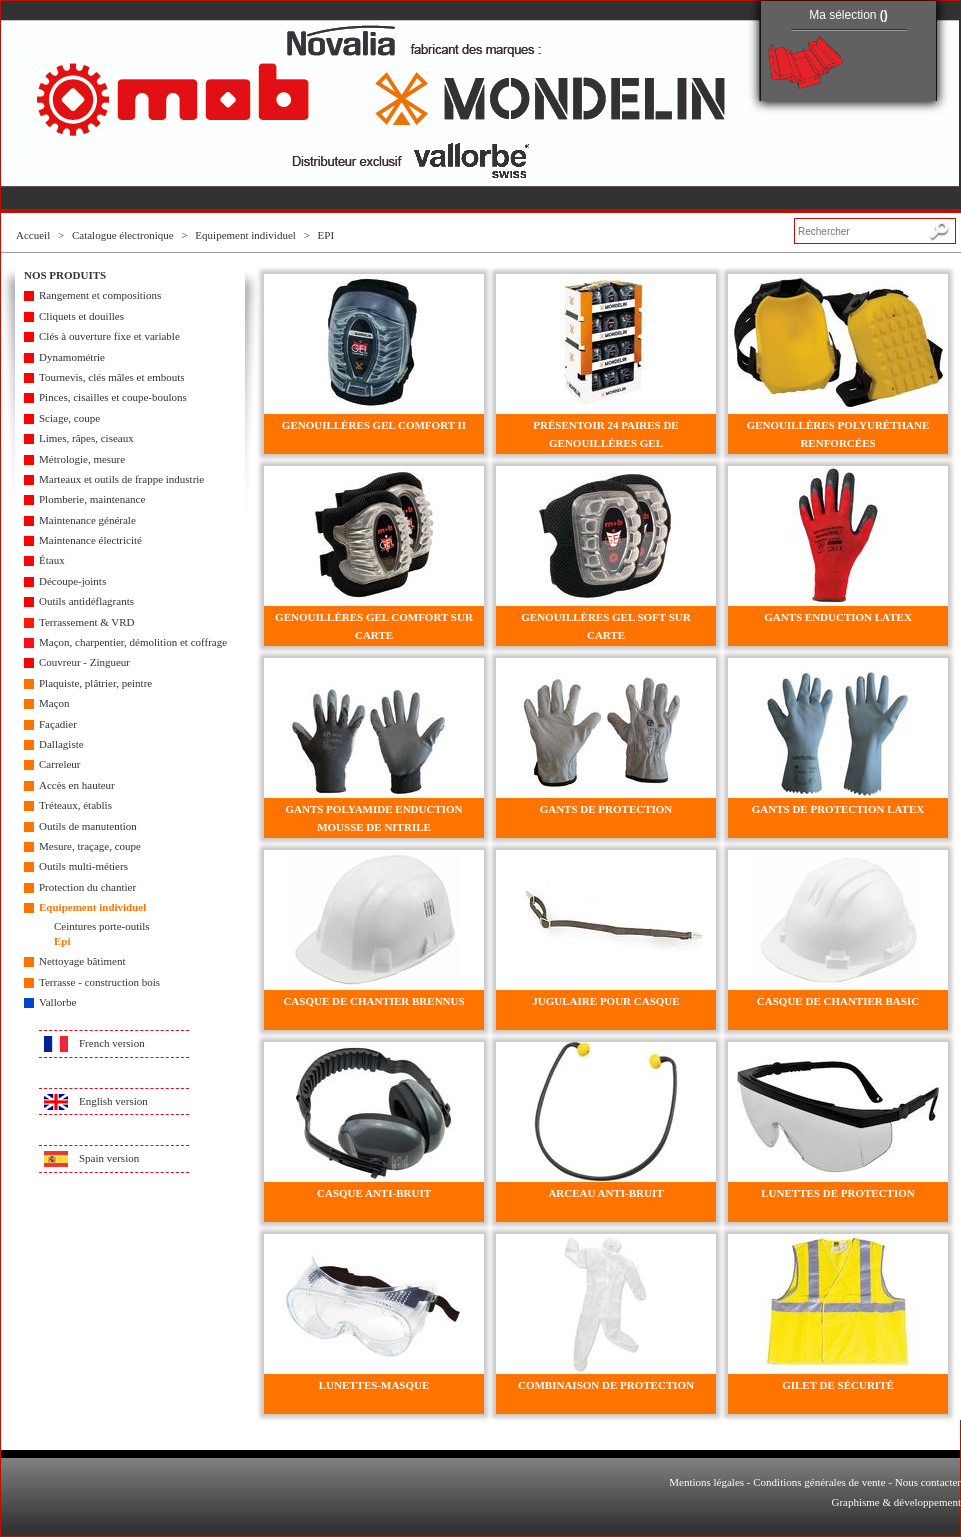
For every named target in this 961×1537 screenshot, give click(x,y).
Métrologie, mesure (82, 459)
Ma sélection (848, 15)
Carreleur (60, 764)
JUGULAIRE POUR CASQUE (605, 1001)
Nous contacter (928, 1482)
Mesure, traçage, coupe (90, 846)
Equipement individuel (245, 235)
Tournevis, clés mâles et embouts (112, 377)
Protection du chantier (87, 887)
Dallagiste (61, 744)
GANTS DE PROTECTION (606, 809)
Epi (62, 941)
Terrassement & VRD (87, 622)
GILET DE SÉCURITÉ (838, 1385)
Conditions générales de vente (819, 1482)
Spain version (109, 1158)
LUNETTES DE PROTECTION (837, 1193)
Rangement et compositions (100, 295)
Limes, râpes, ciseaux (86, 438)
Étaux (52, 560)
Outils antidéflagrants (86, 601)
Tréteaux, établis (75, 805)
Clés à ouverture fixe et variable (109, 336)
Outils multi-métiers (83, 866)
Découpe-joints (72, 581)
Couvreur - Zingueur (84, 662)
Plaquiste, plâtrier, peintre (95, 683)
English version (113, 1101)
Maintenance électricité (90, 540)
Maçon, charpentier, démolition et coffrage (133, 642)
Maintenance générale (87, 520)
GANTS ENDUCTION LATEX (838, 617)
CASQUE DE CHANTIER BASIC (838, 1001)
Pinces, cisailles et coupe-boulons (113, 397)
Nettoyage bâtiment (82, 961)
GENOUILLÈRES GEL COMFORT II (374, 425)
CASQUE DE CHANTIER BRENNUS (373, 1001)
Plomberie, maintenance (92, 499)
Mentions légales (706, 1482)
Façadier (58, 724)
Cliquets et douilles (81, 316)
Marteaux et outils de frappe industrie (121, 479)
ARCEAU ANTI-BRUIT (605, 1193)
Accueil (33, 235)
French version (112, 1043)
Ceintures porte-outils (102, 926)
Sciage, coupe (69, 418)
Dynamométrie (72, 357)
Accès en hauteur (77, 785)
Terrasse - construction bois (99, 982)
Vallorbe (57, 1002)
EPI (326, 235)
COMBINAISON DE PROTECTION (606, 1385)
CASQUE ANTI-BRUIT (374, 1193)
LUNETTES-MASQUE (374, 1385)
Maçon (54, 703)
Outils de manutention (88, 826)
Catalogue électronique (123, 235)
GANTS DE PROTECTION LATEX (838, 809)
